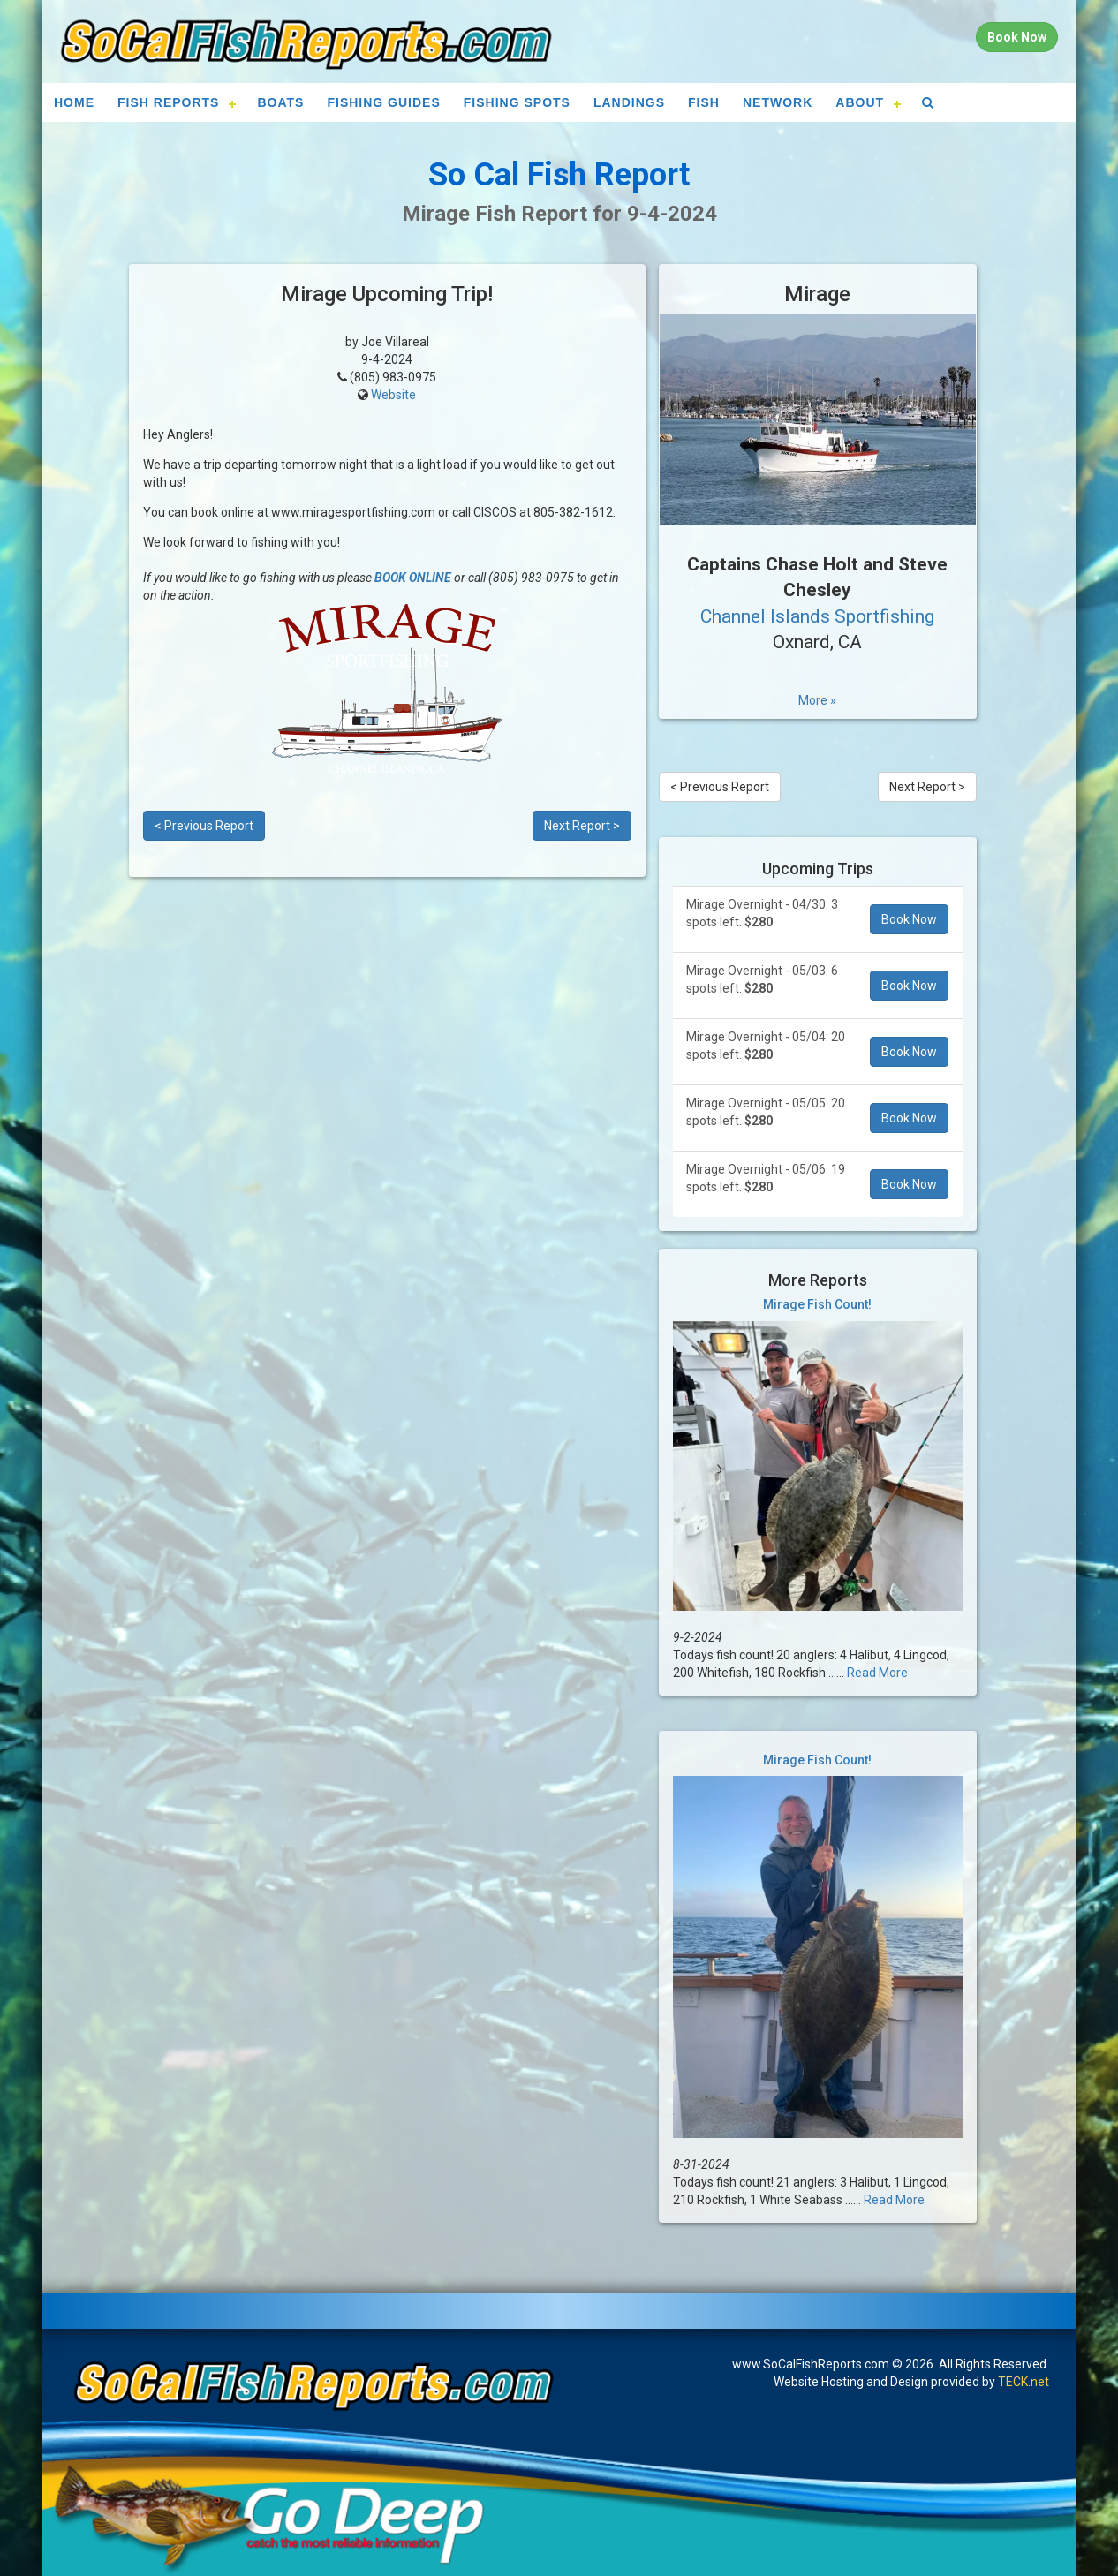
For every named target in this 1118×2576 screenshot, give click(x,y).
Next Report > (582, 826)
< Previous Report (204, 826)
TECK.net (1023, 2382)
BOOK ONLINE (412, 577)
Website (393, 395)
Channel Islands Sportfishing (817, 616)
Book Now (909, 919)
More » (817, 700)
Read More (877, 1673)
